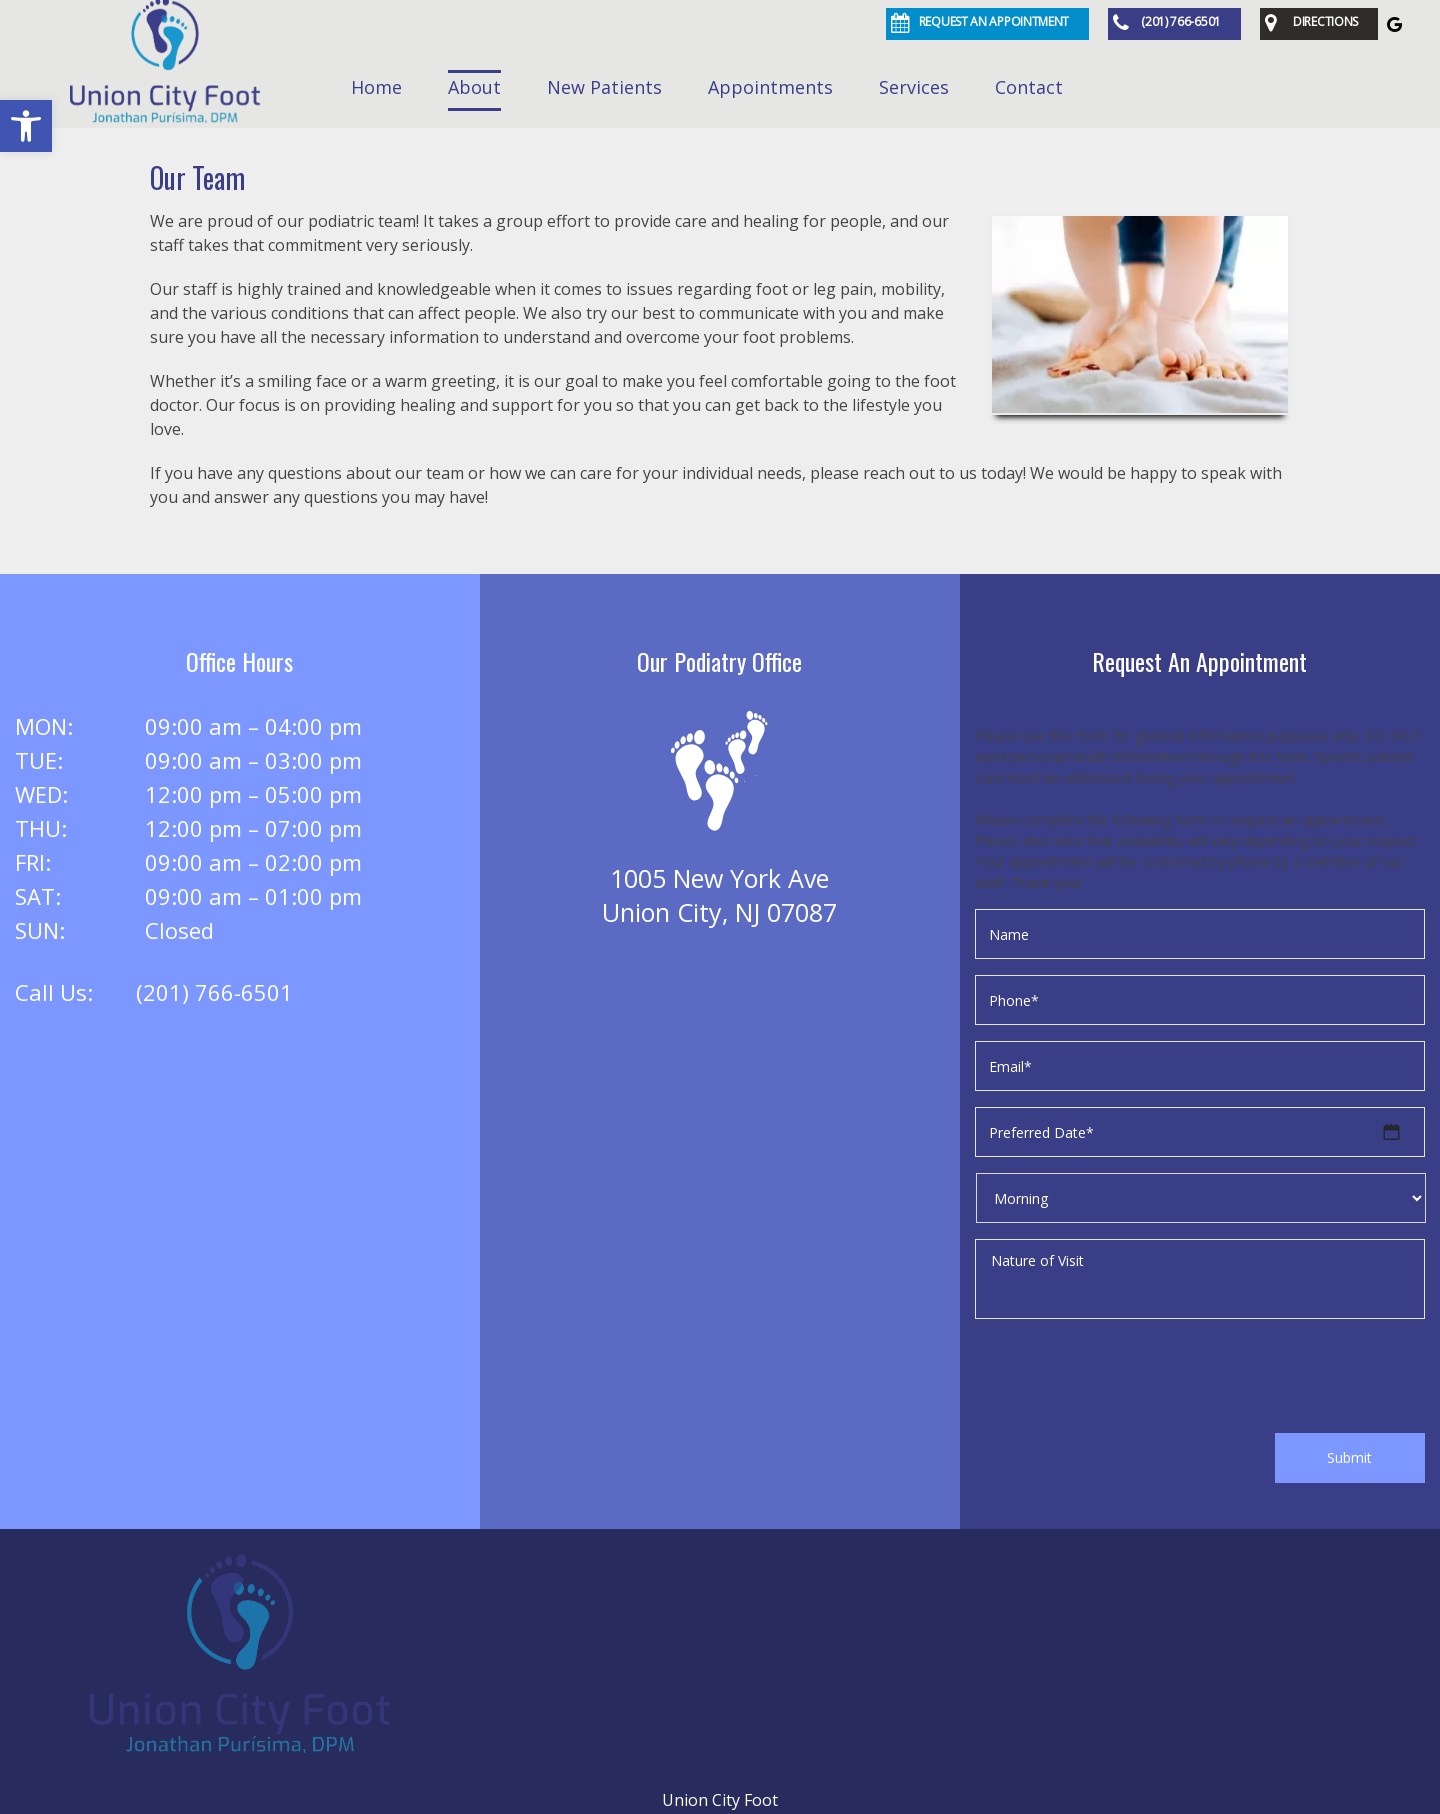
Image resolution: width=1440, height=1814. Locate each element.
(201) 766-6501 (214, 992)
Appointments (770, 87)
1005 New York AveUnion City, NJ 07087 (719, 895)
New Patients (604, 87)
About (474, 87)
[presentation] (1127, 1379)
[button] (26, 126)
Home (376, 87)
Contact (1029, 87)
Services (914, 87)
